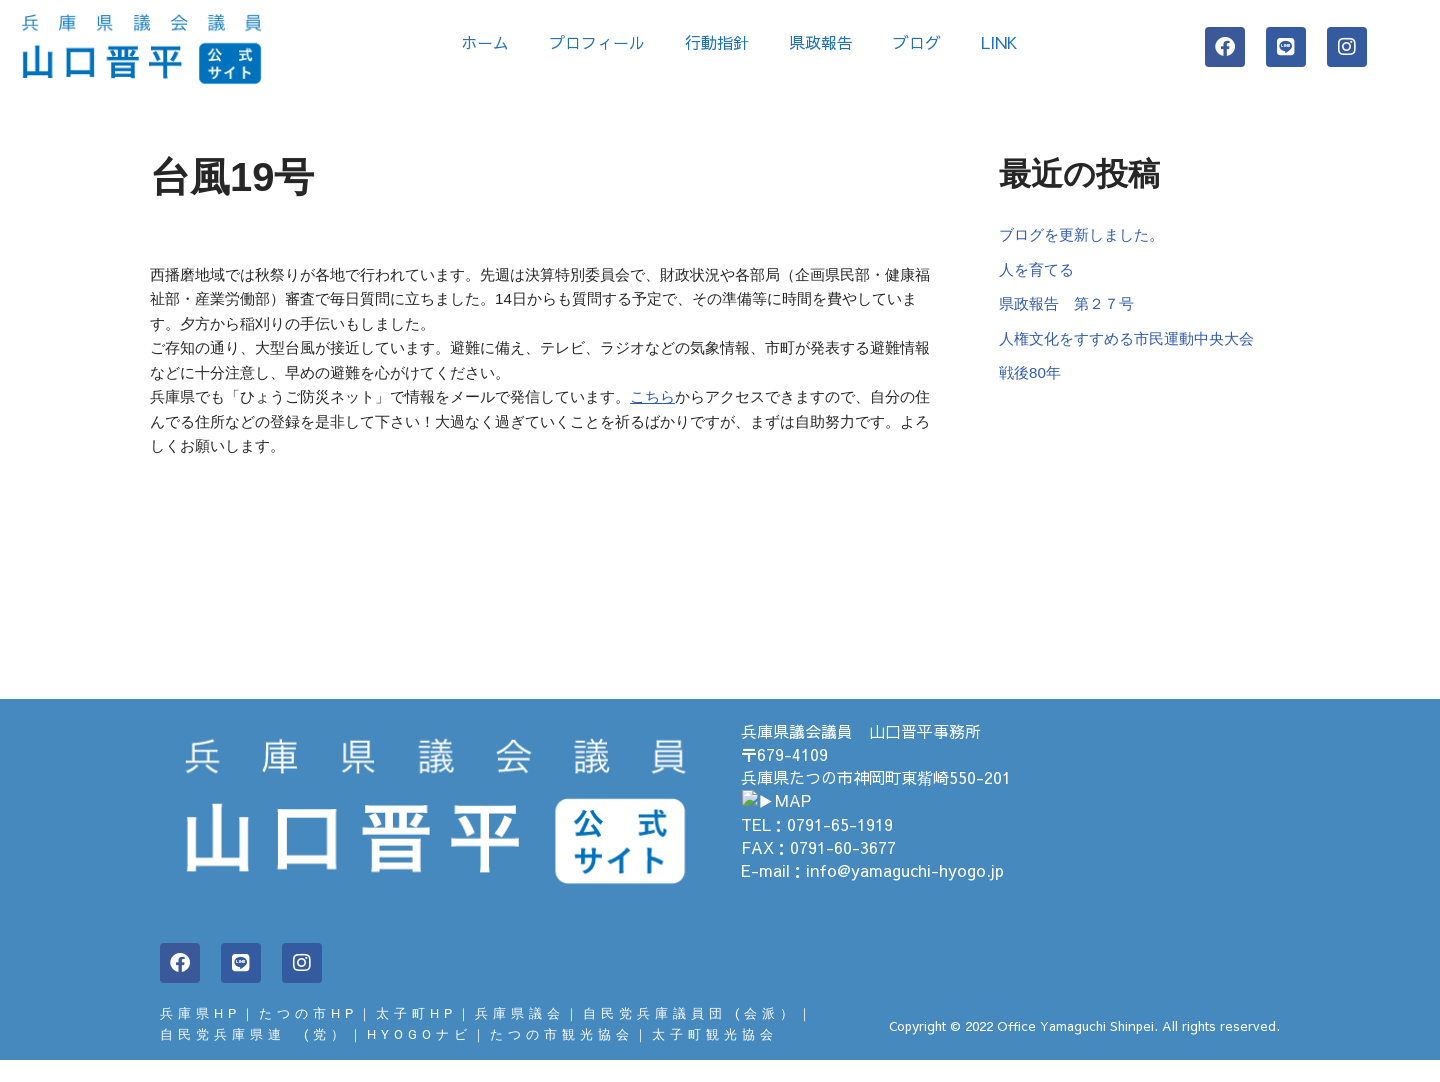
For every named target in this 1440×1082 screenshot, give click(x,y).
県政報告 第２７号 (1071, 310)
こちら (686, 412)
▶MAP (767, 821)
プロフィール (597, 42)
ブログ (917, 42)
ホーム (485, 42)
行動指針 (717, 42)
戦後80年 (1032, 385)
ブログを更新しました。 (1087, 236)
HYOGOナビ (419, 1055)
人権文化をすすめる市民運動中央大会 (1135, 348)
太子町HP (416, 1033)
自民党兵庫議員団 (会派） (690, 1033)
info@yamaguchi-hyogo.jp (905, 890)
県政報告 (821, 42)
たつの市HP (308, 1033)
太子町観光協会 (715, 1055)
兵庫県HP (200, 1033)
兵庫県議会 (520, 1033)
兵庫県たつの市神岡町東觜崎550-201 (876, 798)
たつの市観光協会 (562, 1055)
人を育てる (1039, 273)
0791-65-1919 (840, 844)
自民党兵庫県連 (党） (254, 1055)
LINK (1004, 42)
